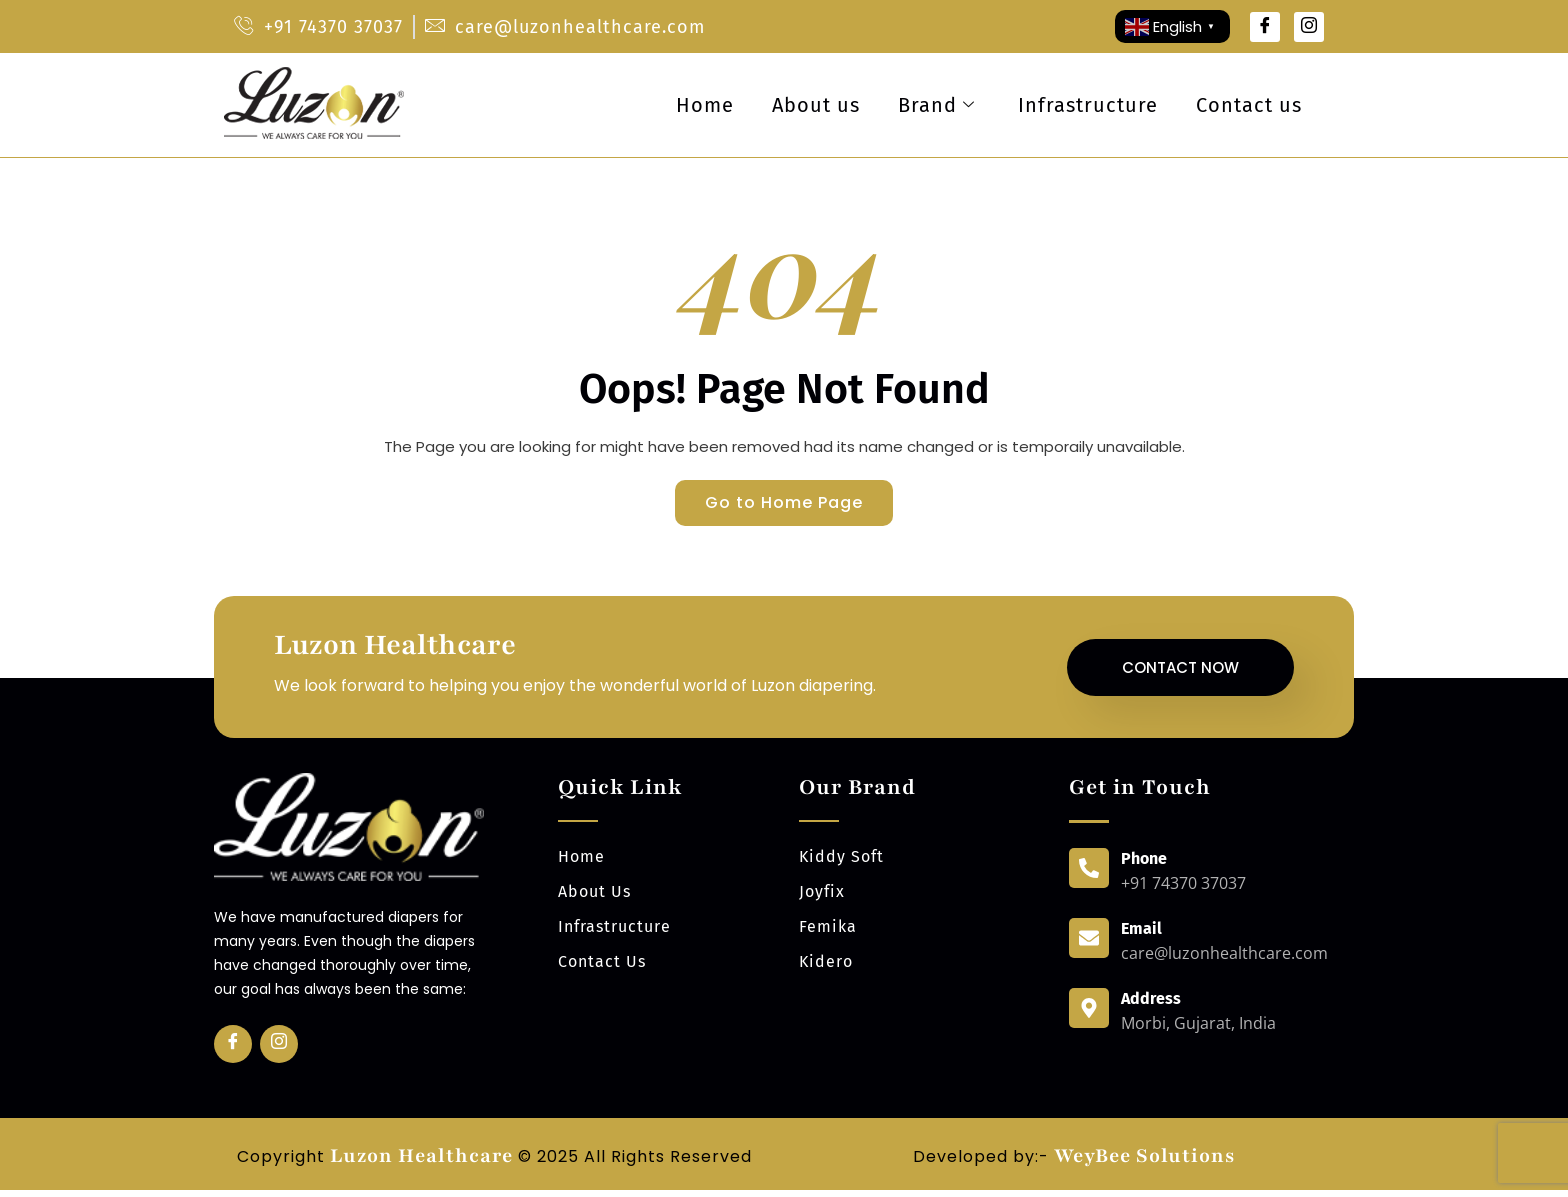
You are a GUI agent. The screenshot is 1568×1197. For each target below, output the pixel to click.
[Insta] (279, 1051)
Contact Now (1180, 671)
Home (695, 105)
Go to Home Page (784, 504)
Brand (930, 105)
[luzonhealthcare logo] (314, 137)
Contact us (1248, 105)
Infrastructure (1085, 105)
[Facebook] (1265, 27)
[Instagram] (1309, 27)
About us (808, 105)
